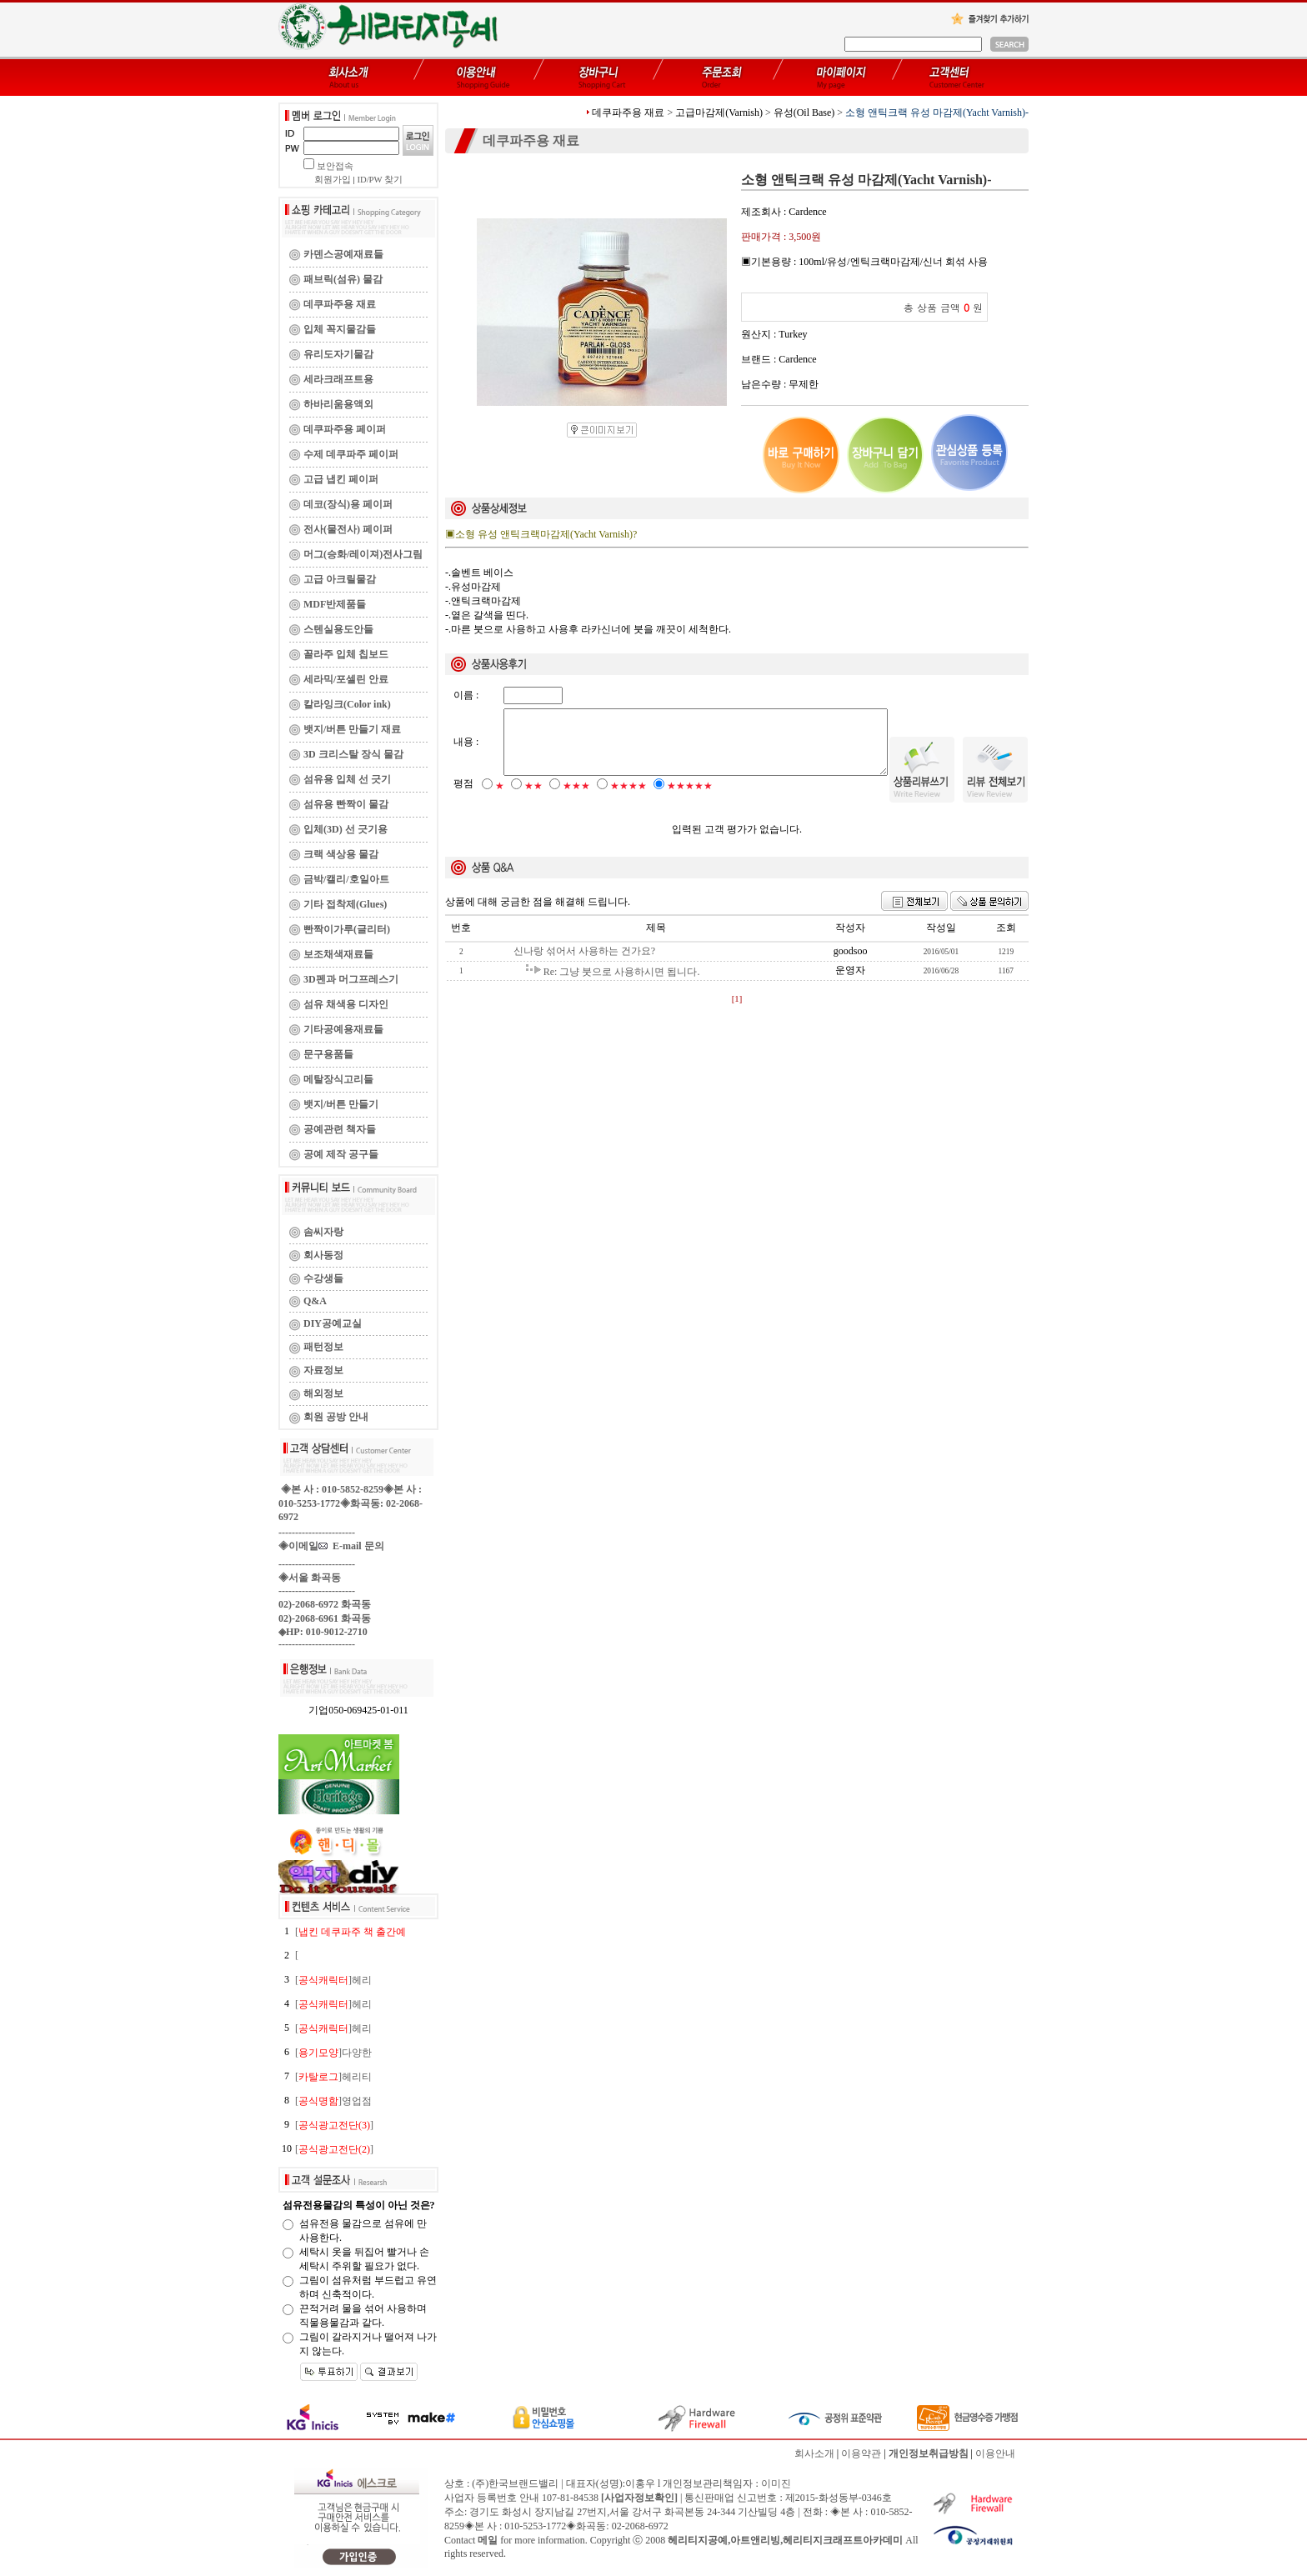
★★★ (576, 800)
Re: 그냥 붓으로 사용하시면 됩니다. (621, 986)
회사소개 (814, 2453)
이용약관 (861, 2453)
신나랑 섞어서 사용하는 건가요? (584, 965)
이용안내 (995, 2453)
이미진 (776, 2483)
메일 (488, 2540)
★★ (533, 800)
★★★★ (628, 800)
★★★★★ (690, 800)
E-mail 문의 (351, 1546)
